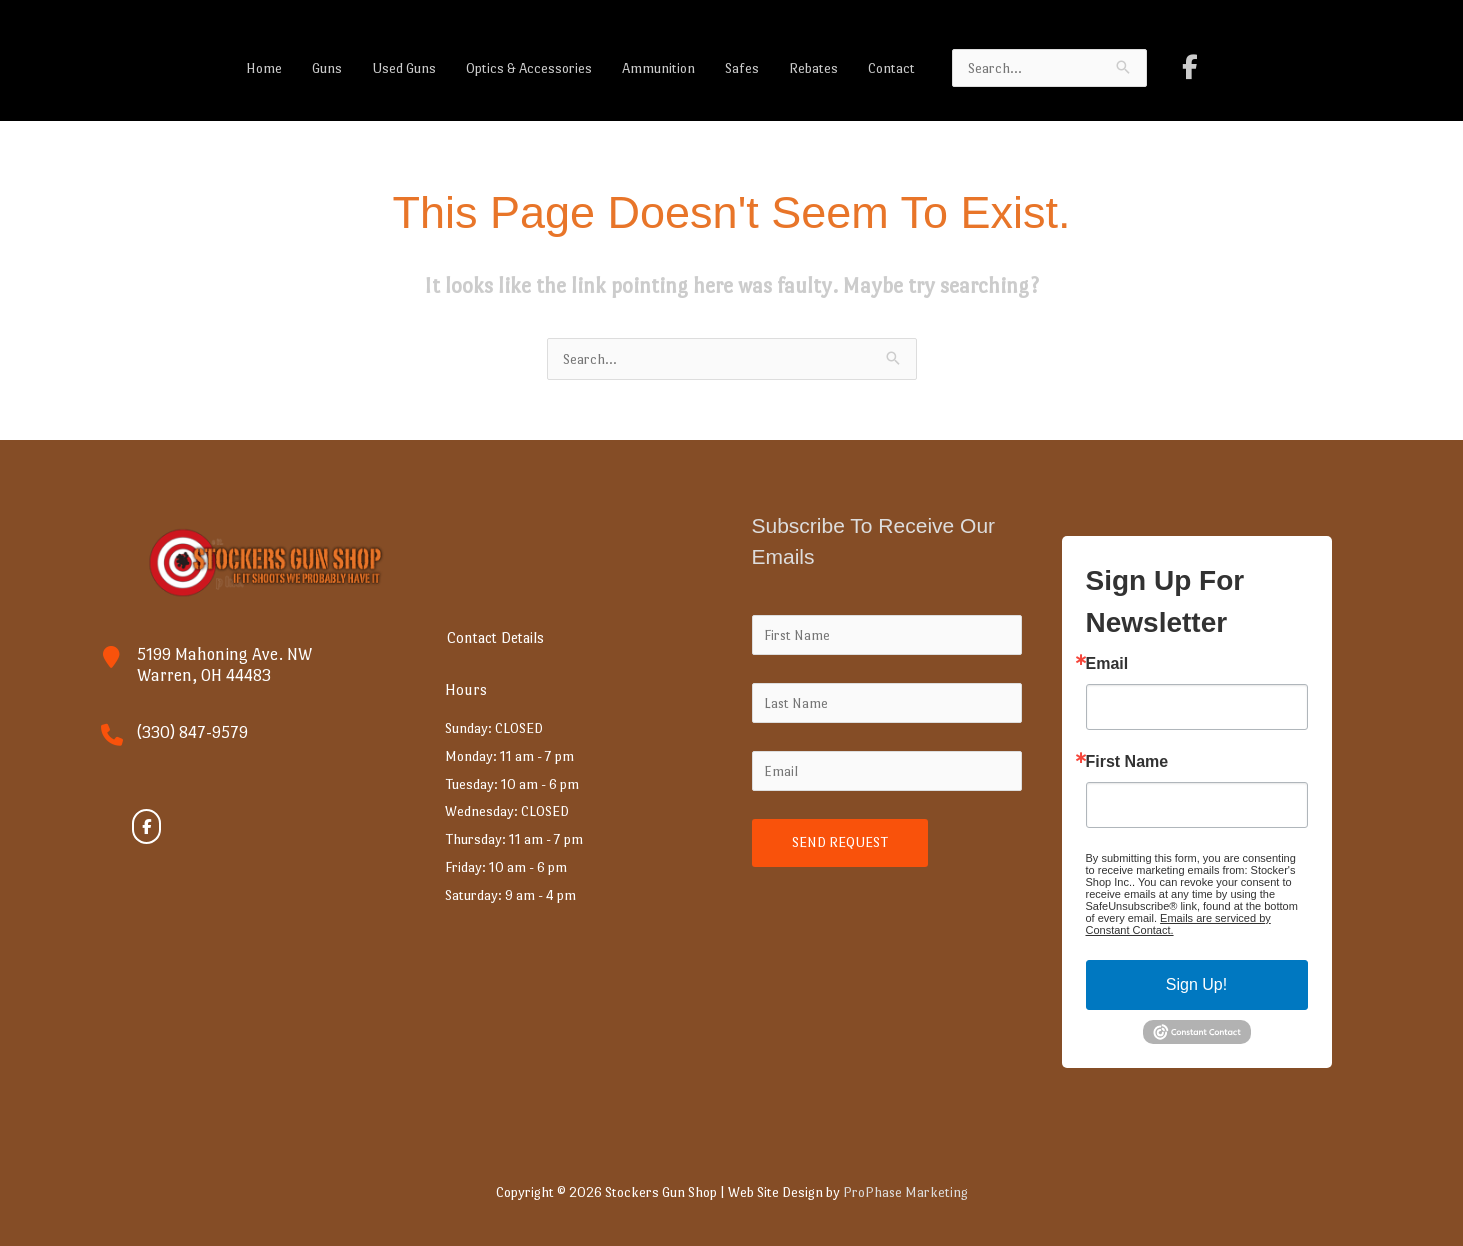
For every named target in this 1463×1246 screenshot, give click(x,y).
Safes (742, 68)
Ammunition (658, 68)
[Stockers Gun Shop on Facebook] (1190, 67)
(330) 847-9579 (193, 732)
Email (1107, 664)
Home (264, 68)
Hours (468, 689)
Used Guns (404, 68)
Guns (327, 68)
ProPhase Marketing (905, 1192)
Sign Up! (1196, 984)
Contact (891, 68)
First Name (1127, 762)
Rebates (813, 68)
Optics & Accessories (529, 68)
